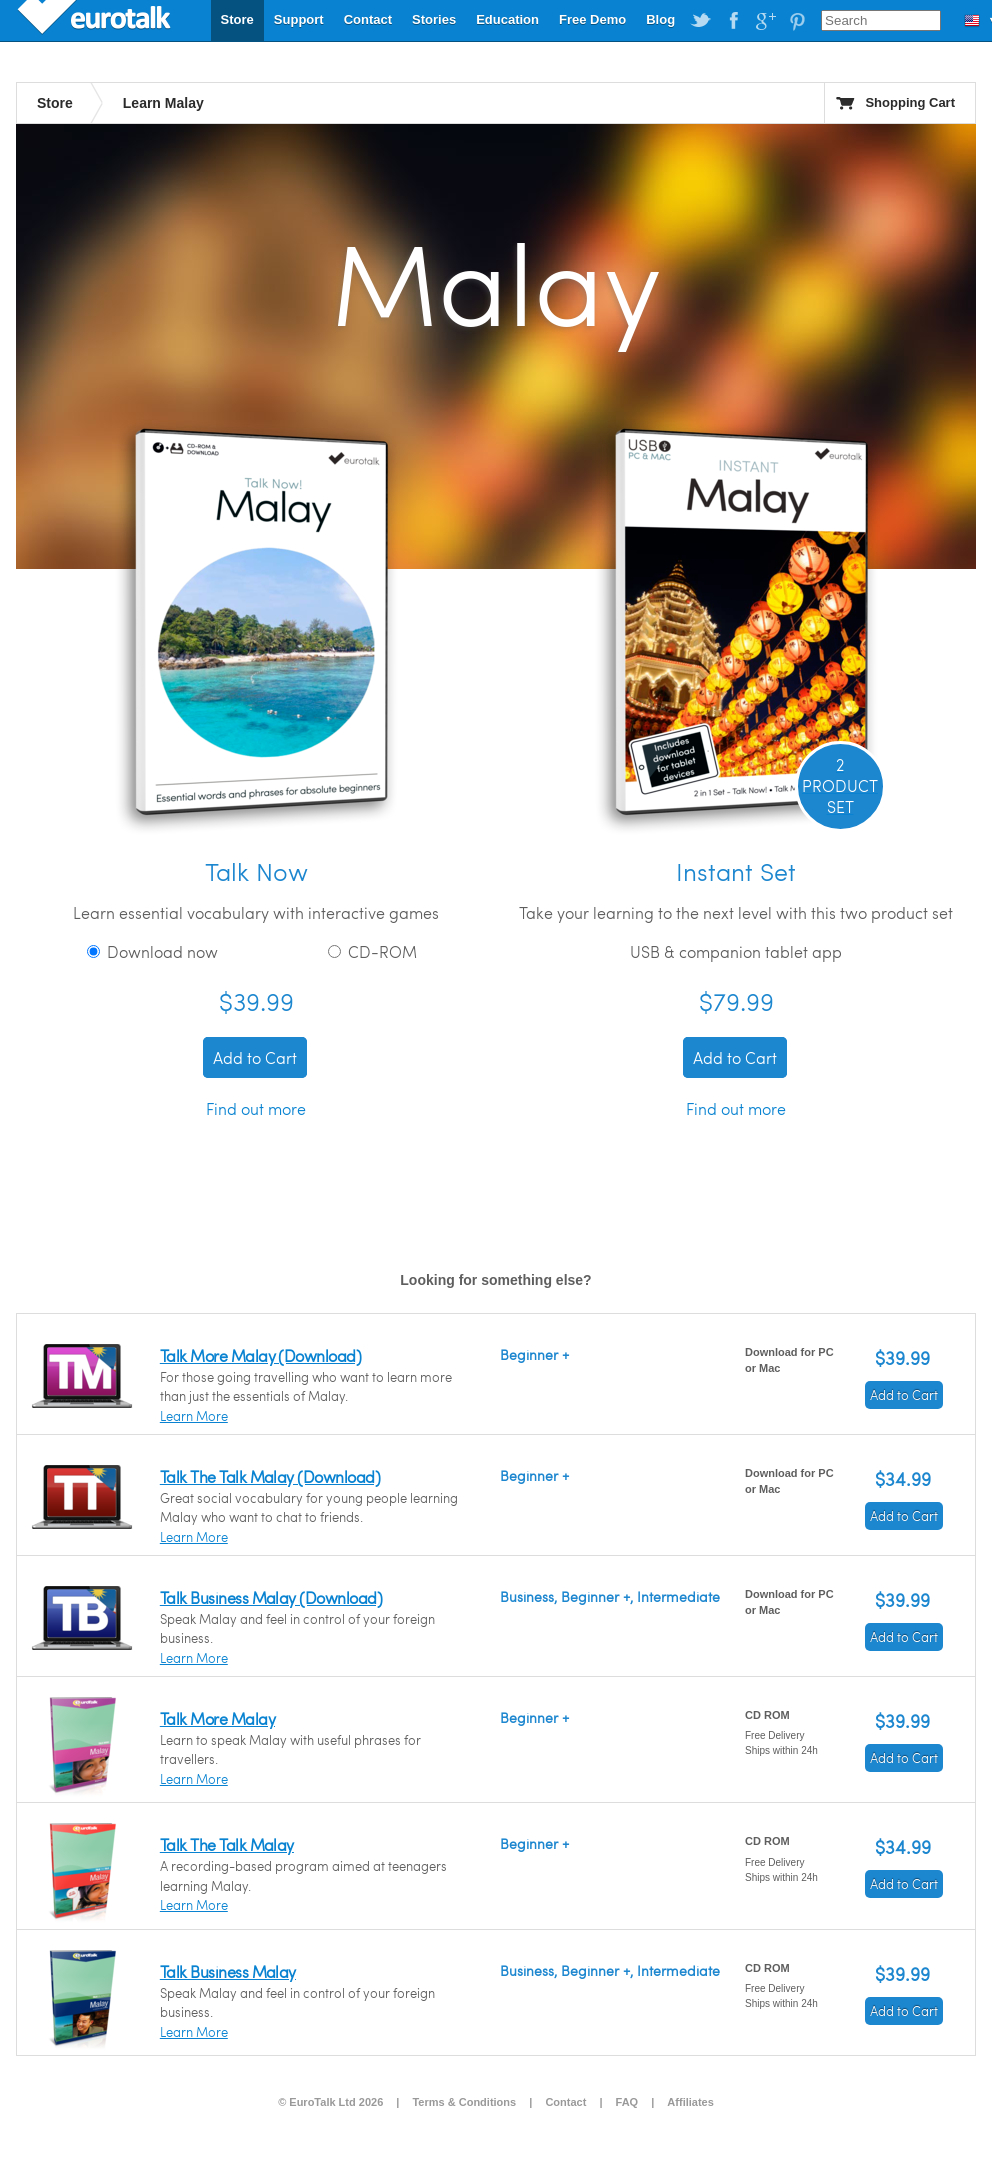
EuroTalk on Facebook (733, 21)
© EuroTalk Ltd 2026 (330, 2102)
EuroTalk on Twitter (701, 21)
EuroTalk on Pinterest (797, 21)
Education (507, 19)
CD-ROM (372, 951)
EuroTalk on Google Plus (765, 21)
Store (237, 19)
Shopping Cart (910, 102)
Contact (368, 19)
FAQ (627, 2102)
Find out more (256, 1108)
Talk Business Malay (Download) (271, 1597)
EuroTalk (96, 20)
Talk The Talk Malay (227, 1844)
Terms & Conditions (464, 2102)
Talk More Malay (217, 1718)
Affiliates (690, 2102)
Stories (434, 19)
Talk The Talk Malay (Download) (270, 1476)
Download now (152, 951)
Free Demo (592, 19)
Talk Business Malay (228, 1971)
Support (299, 19)
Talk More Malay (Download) (260, 1355)
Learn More (194, 1416)
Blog (660, 19)
